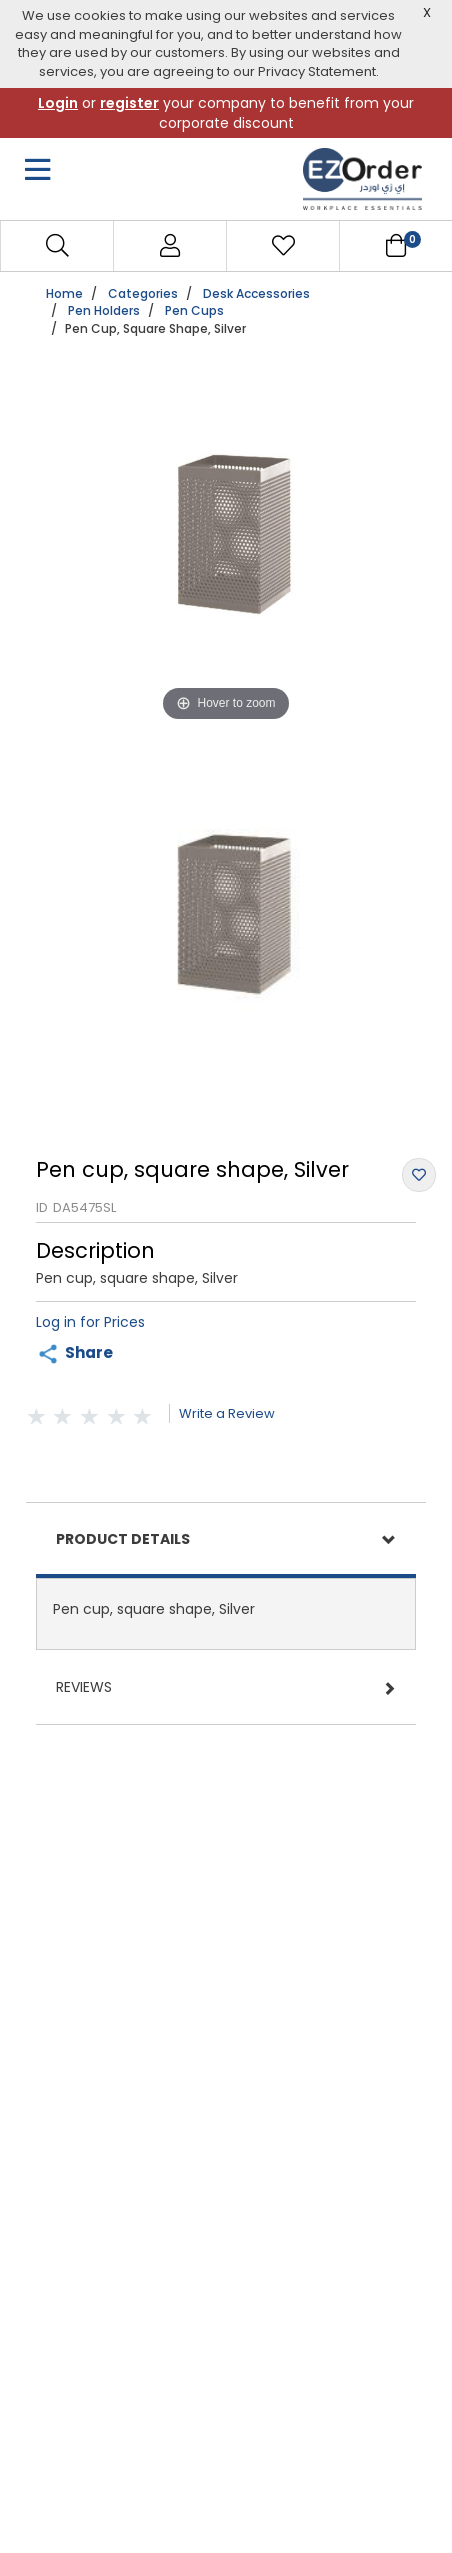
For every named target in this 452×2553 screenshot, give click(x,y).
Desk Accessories (256, 293)
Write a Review (227, 1413)
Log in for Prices (90, 1322)
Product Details (123, 1539)
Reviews (84, 1687)
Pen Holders (104, 310)
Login (58, 103)
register (129, 103)
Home (64, 293)
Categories (143, 293)
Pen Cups (194, 310)
